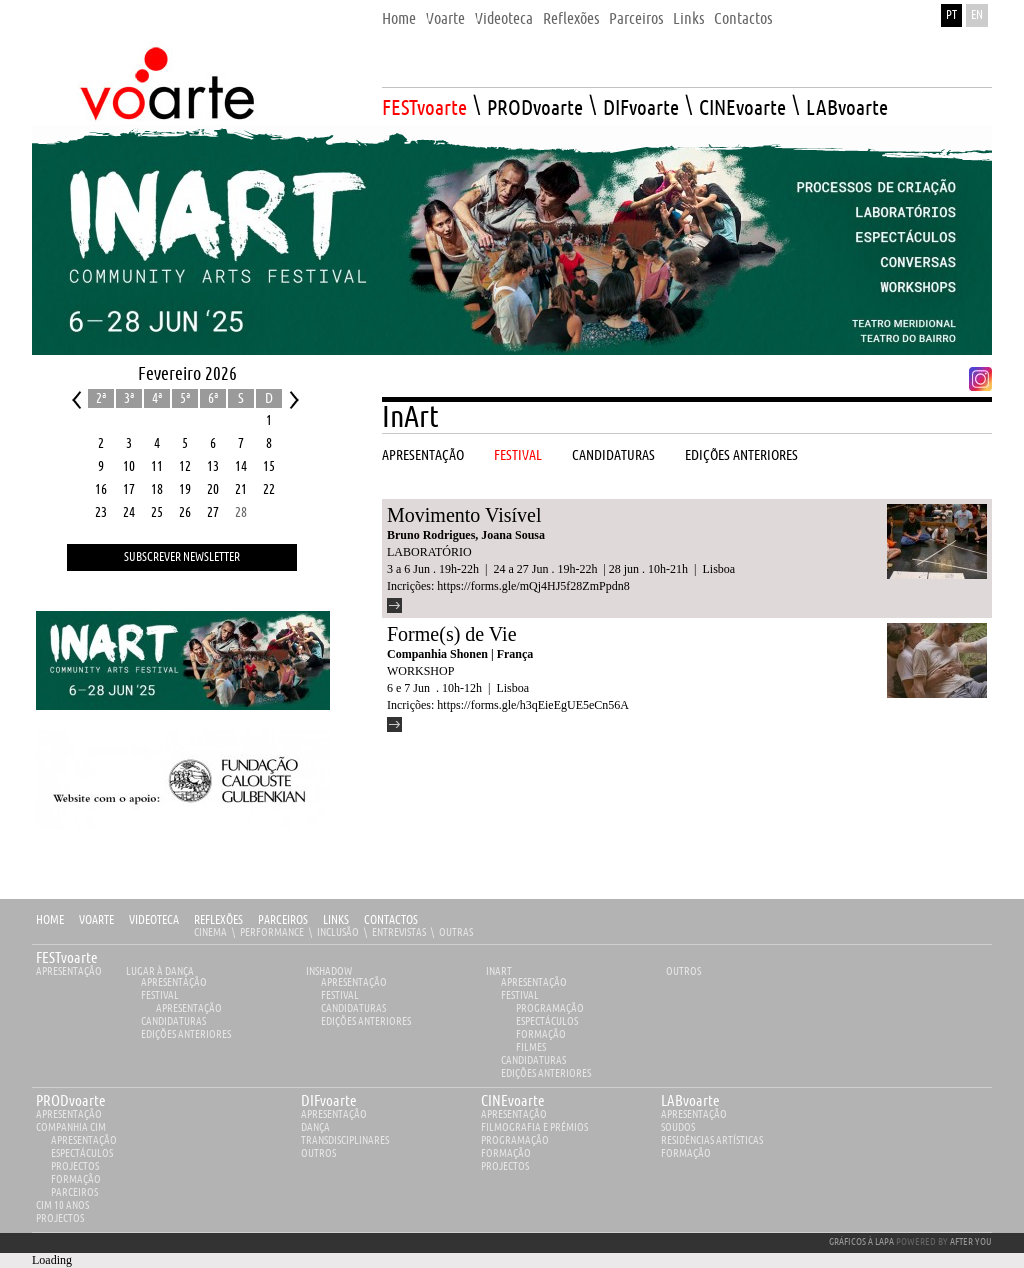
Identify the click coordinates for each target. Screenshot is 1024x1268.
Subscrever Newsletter (182, 557)
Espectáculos (547, 1021)
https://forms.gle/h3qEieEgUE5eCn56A (533, 705)
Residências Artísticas (712, 1140)
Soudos (678, 1127)
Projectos (75, 1166)
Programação (550, 1008)
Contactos (391, 920)
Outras (456, 932)
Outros (683, 971)
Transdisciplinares (345, 1140)
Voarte (96, 920)
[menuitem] (399, 13)
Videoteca (154, 920)
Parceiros (283, 920)
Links (336, 920)
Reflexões (218, 920)
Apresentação (69, 971)
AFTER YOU (970, 1242)
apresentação (69, 1114)
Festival (160, 995)
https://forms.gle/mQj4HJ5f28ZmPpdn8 (533, 586)
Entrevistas (399, 932)
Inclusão (338, 932)
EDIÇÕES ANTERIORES (186, 1034)
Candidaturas (173, 1021)
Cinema (210, 932)
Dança (315, 1127)
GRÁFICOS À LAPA (861, 1242)
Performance (272, 932)
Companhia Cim (71, 1127)
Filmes (531, 1047)
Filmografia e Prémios (534, 1127)
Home (50, 920)
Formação (541, 1034)
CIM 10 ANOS (62, 1205)
